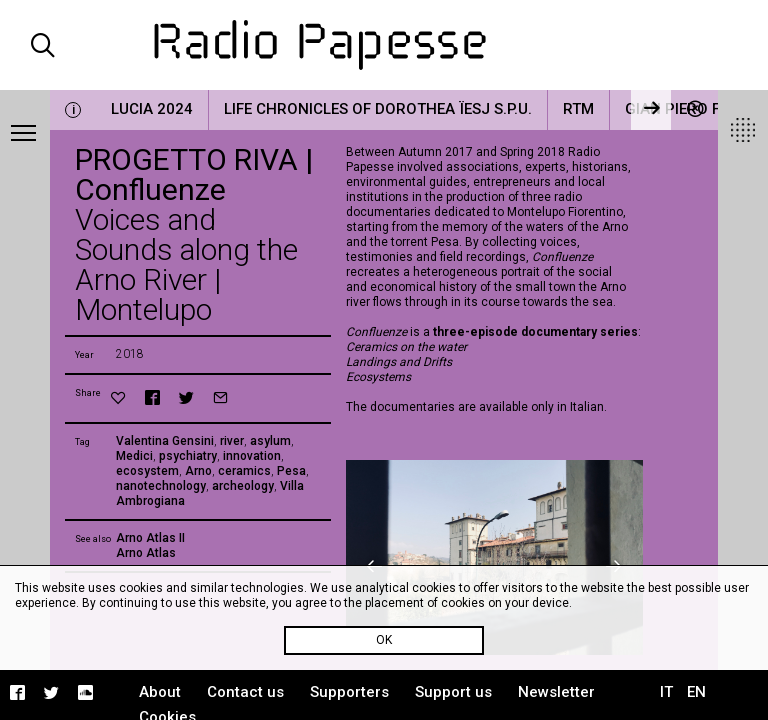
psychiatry (188, 456)
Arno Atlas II (150, 538)
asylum (270, 441)
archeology (243, 486)
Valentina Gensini (165, 441)
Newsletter (556, 692)
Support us (453, 692)
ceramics (244, 471)
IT (666, 692)
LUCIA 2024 (152, 109)
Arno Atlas (146, 553)
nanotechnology (161, 486)
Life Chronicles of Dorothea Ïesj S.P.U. (378, 109)
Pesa (291, 471)
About (160, 692)
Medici (134, 456)
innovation (252, 456)
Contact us (245, 692)
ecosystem (147, 471)
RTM (578, 109)
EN (696, 692)
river (232, 441)
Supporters (349, 692)
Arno (198, 471)
